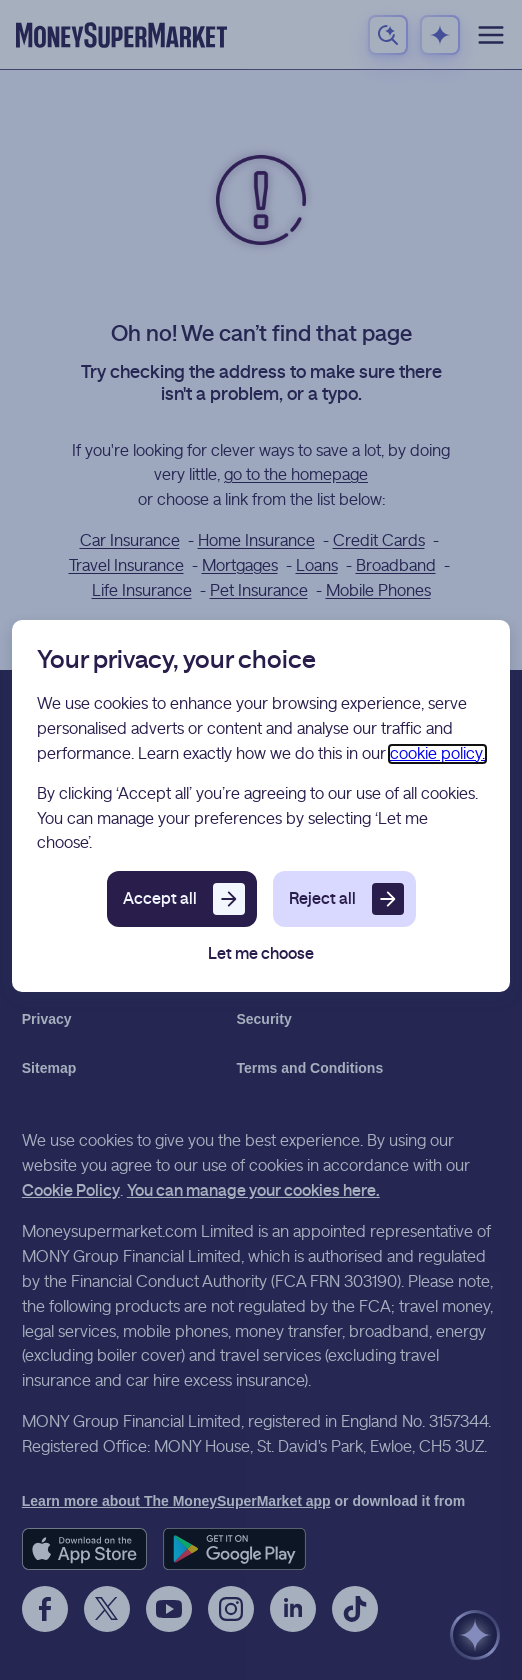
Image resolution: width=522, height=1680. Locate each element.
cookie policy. (437, 754)
